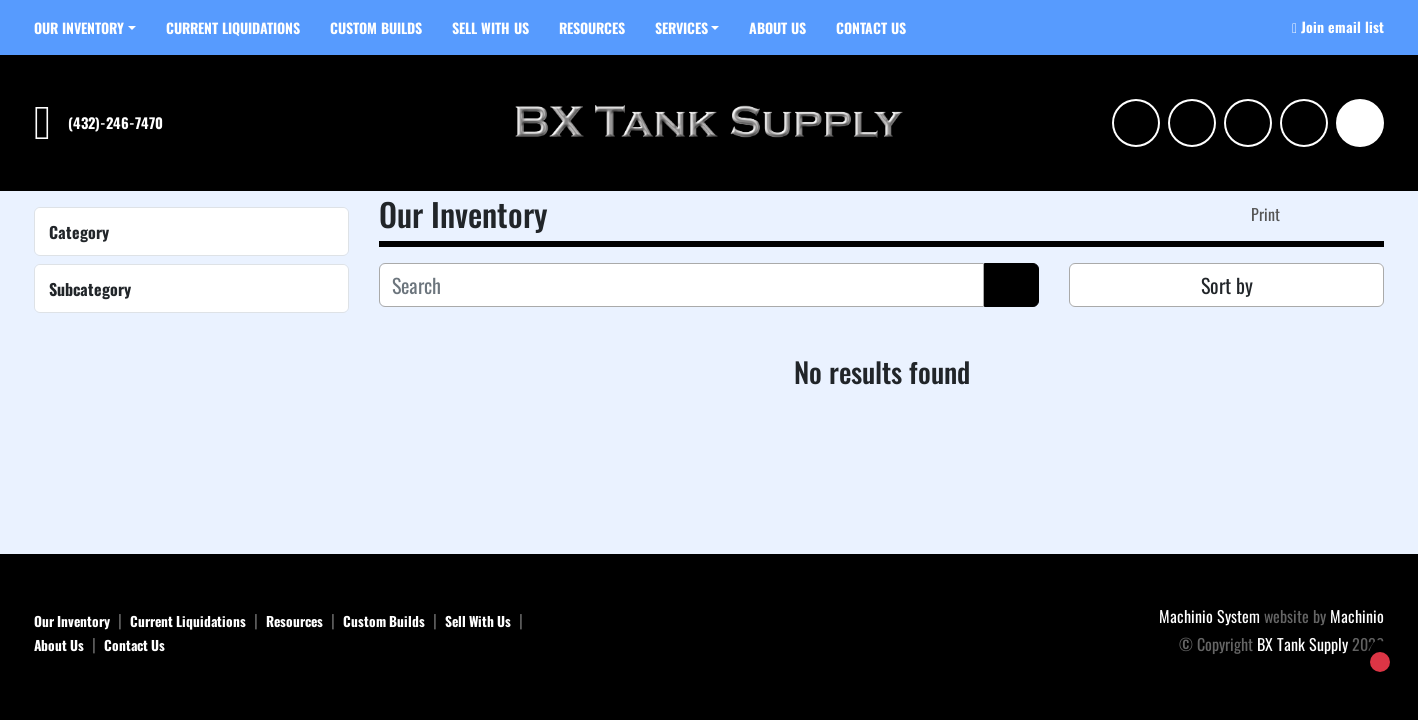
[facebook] (1248, 123)
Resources (592, 27)
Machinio (1357, 616)
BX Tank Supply (1302, 644)
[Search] (1360, 123)
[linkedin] (1192, 123)
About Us (777, 27)
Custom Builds (376, 27)
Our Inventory (79, 27)
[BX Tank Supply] (709, 631)
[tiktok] (1304, 123)
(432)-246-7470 (115, 122)
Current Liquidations (233, 27)
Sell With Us (490, 27)
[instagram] (1136, 123)
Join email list (1342, 26)
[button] (85, 27)
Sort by (1227, 285)
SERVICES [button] (681, 27)
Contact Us (871, 27)
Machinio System (1209, 616)
